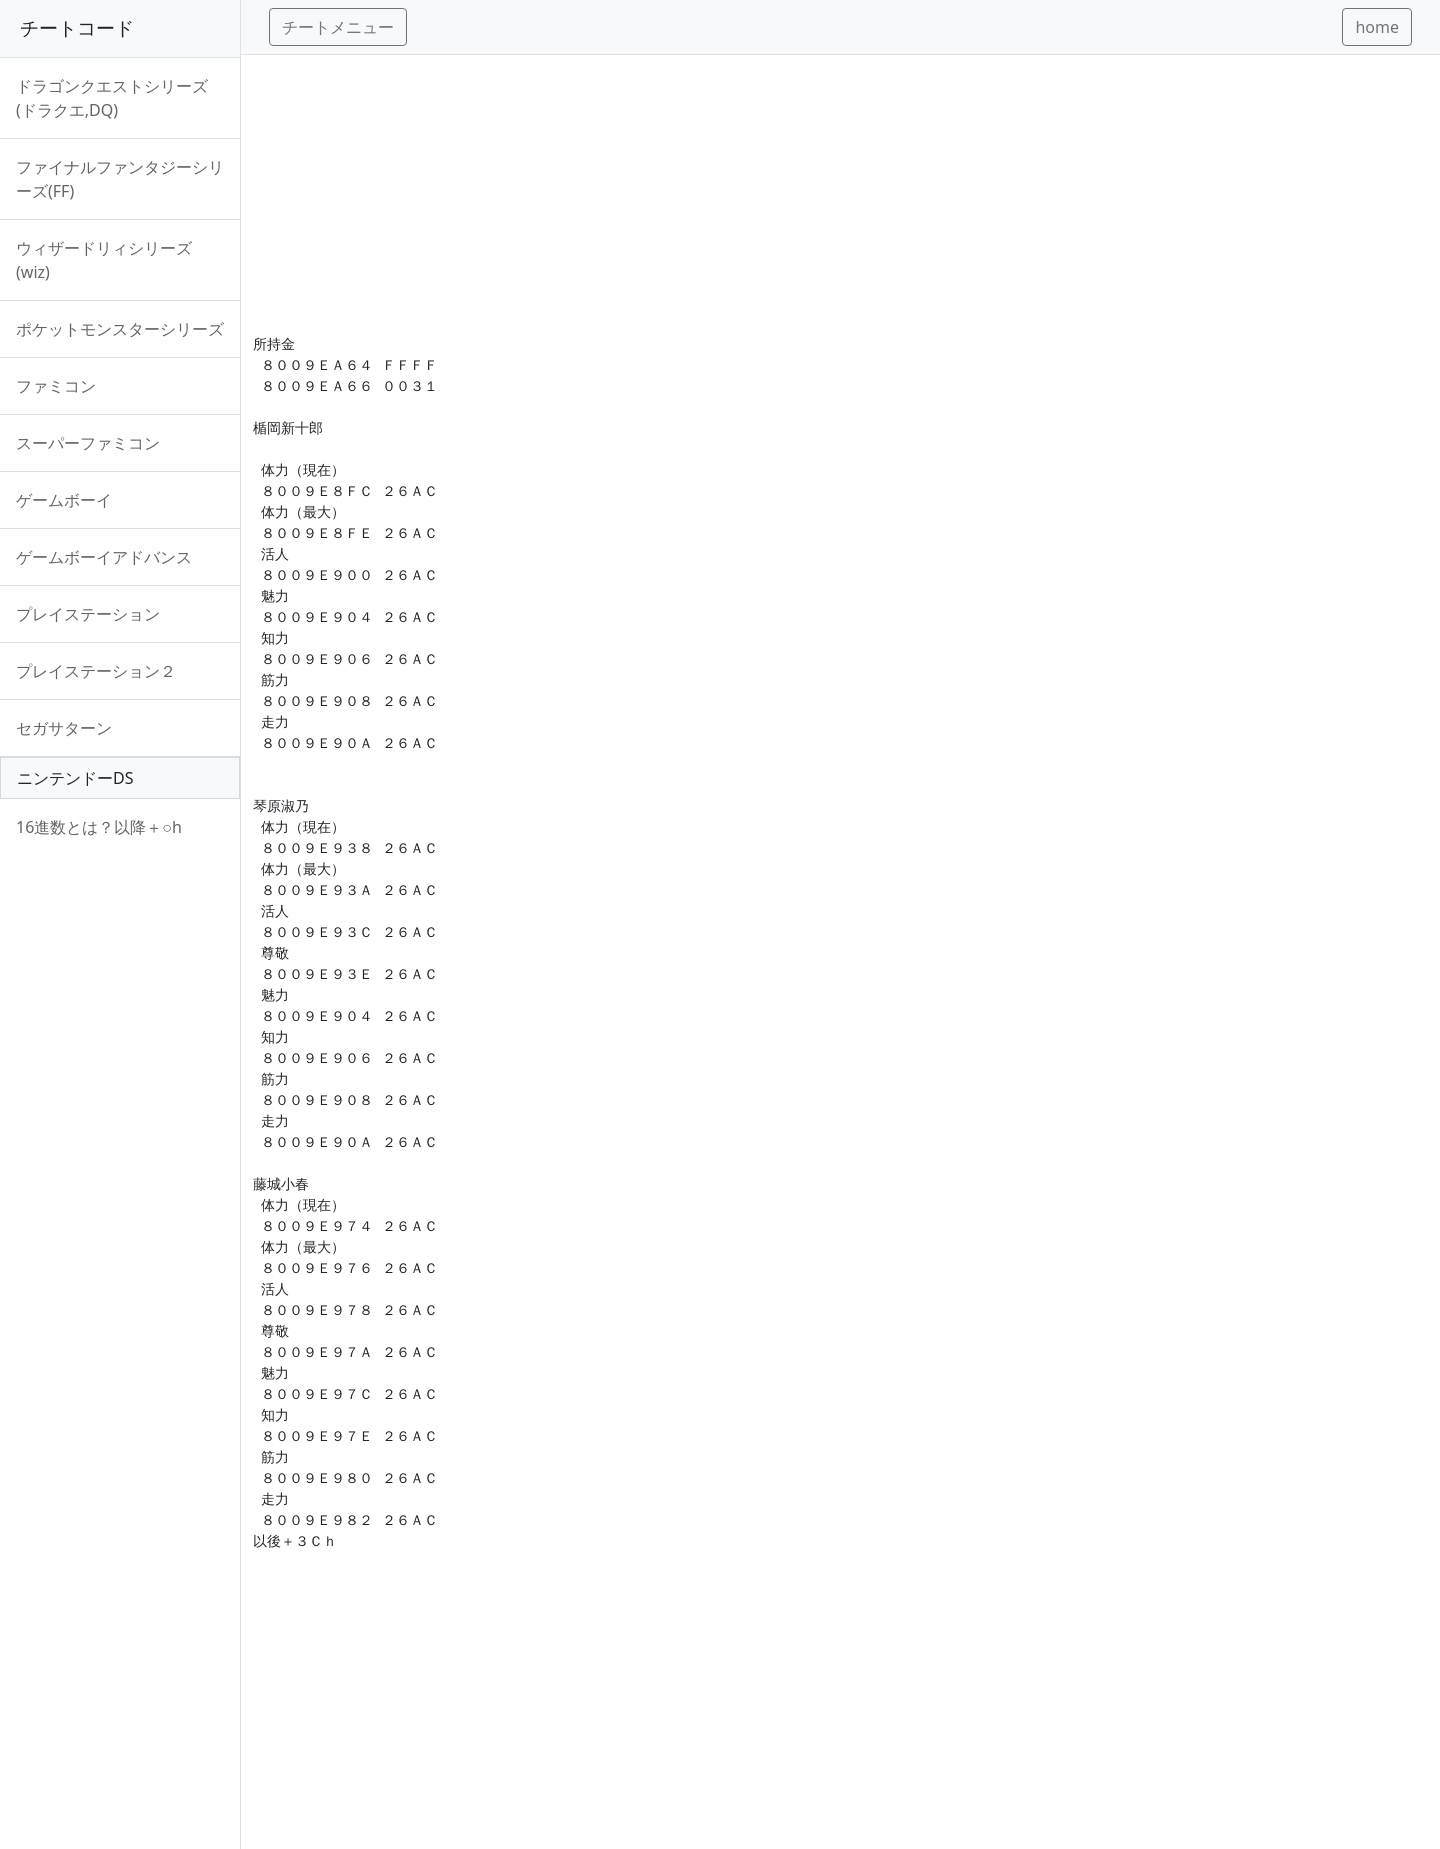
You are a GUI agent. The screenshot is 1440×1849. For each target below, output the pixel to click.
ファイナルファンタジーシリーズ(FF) (120, 179)
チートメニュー (338, 27)
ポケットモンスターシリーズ (120, 329)
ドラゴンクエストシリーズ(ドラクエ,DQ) (112, 98)
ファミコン (56, 386)
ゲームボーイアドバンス (104, 557)
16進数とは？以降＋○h (99, 827)
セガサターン (64, 728)
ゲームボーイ (64, 500)
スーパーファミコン (88, 443)
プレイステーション (88, 614)
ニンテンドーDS (75, 778)
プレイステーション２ (96, 671)
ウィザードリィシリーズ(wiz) (104, 260)
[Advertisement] (840, 195)
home (1377, 27)
